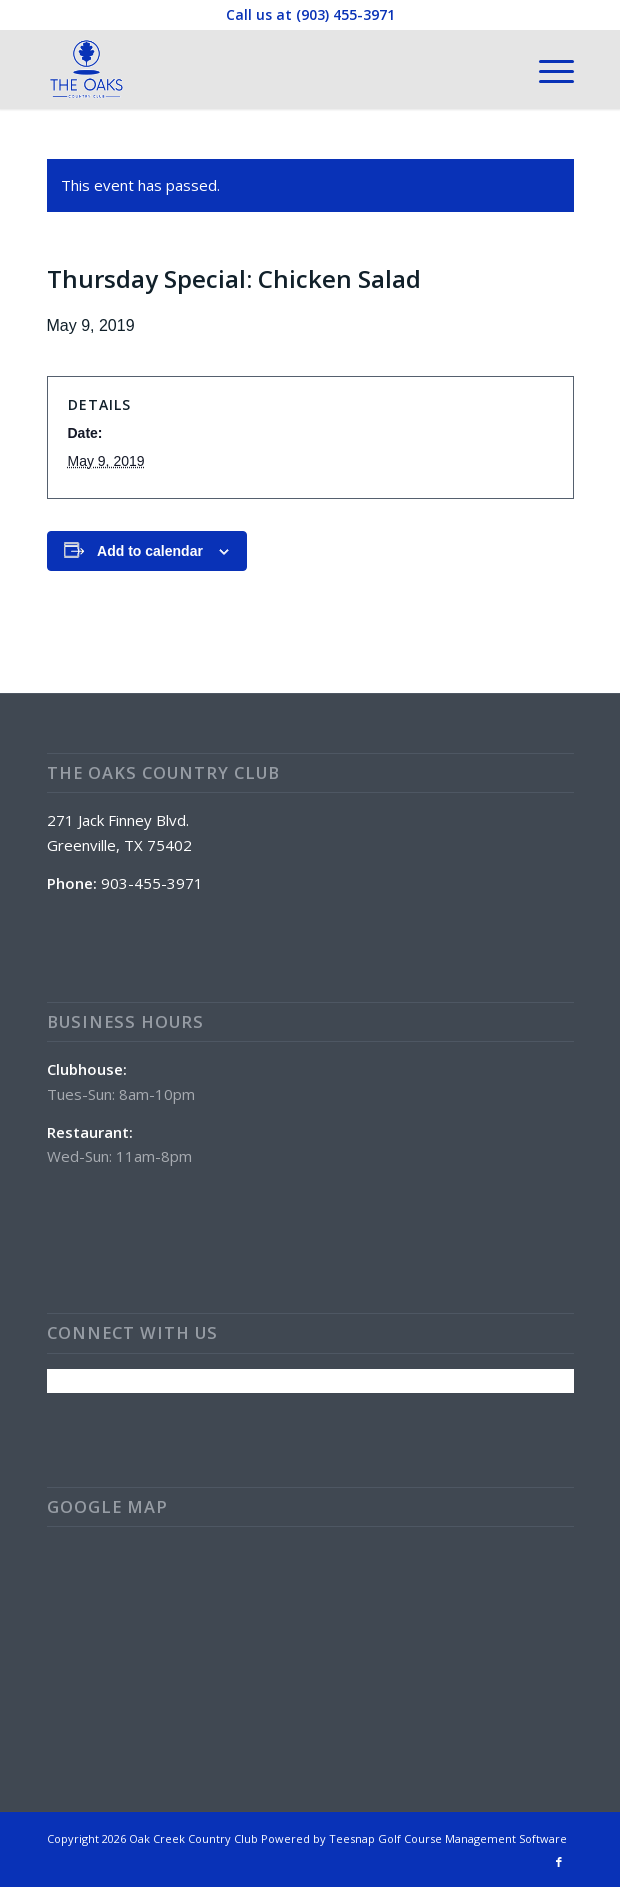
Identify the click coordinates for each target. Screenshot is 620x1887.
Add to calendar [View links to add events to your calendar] (150, 551)
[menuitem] (546, 69)
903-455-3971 (152, 883)
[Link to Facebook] (559, 1862)
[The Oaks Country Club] (258, 69)
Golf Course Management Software (472, 1838)
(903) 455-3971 (345, 14)
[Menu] (546, 69)
